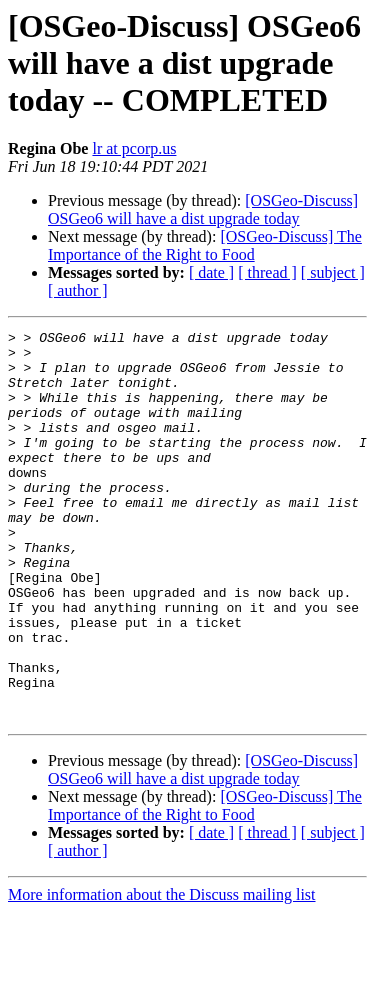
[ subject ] (333, 272)
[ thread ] (267, 272)
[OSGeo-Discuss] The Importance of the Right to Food (205, 245)
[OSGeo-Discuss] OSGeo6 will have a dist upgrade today (203, 209)
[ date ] (211, 272)
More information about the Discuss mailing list (162, 972)
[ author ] (78, 290)
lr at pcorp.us (134, 148)
